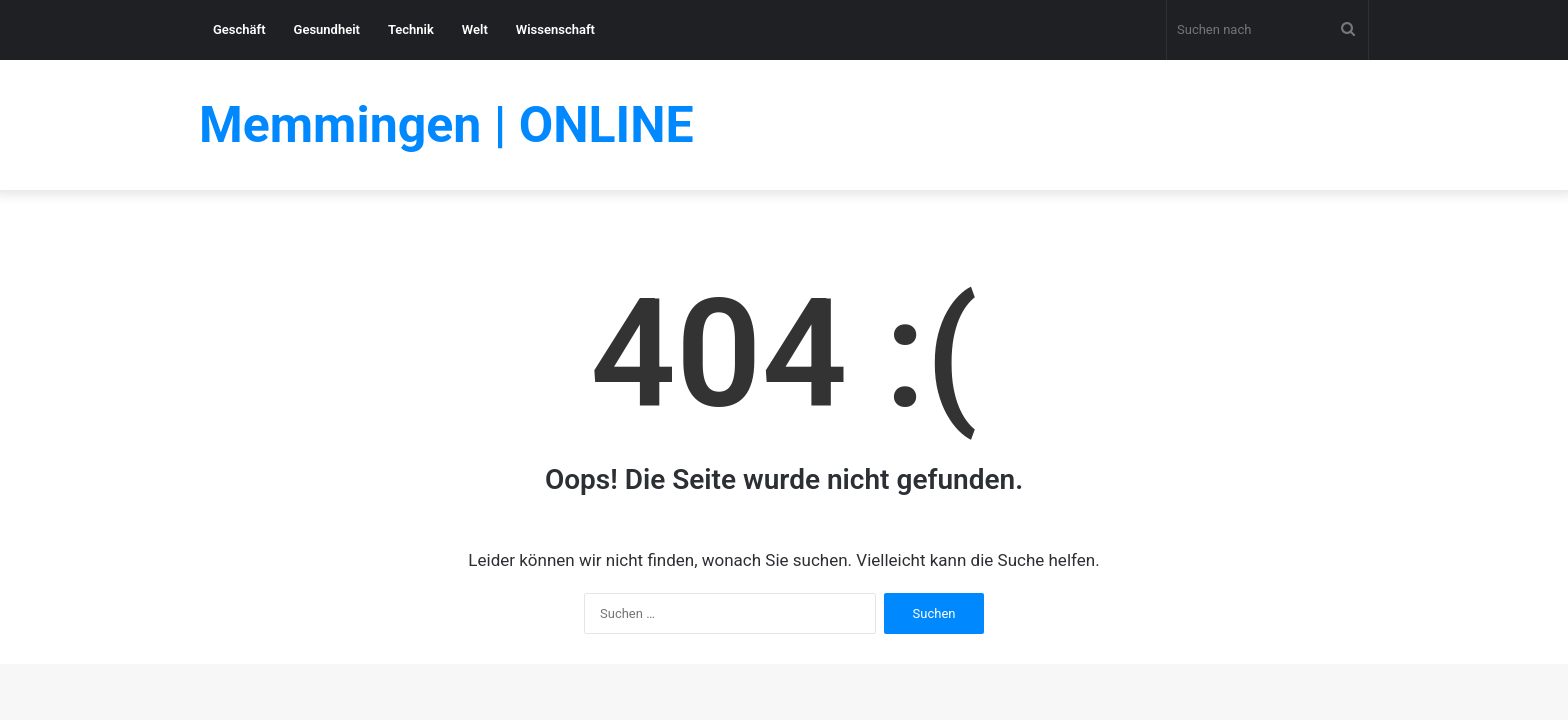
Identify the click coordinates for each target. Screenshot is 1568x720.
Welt (475, 29)
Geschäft (239, 29)
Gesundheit (327, 29)
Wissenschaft (555, 29)
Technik (411, 29)
